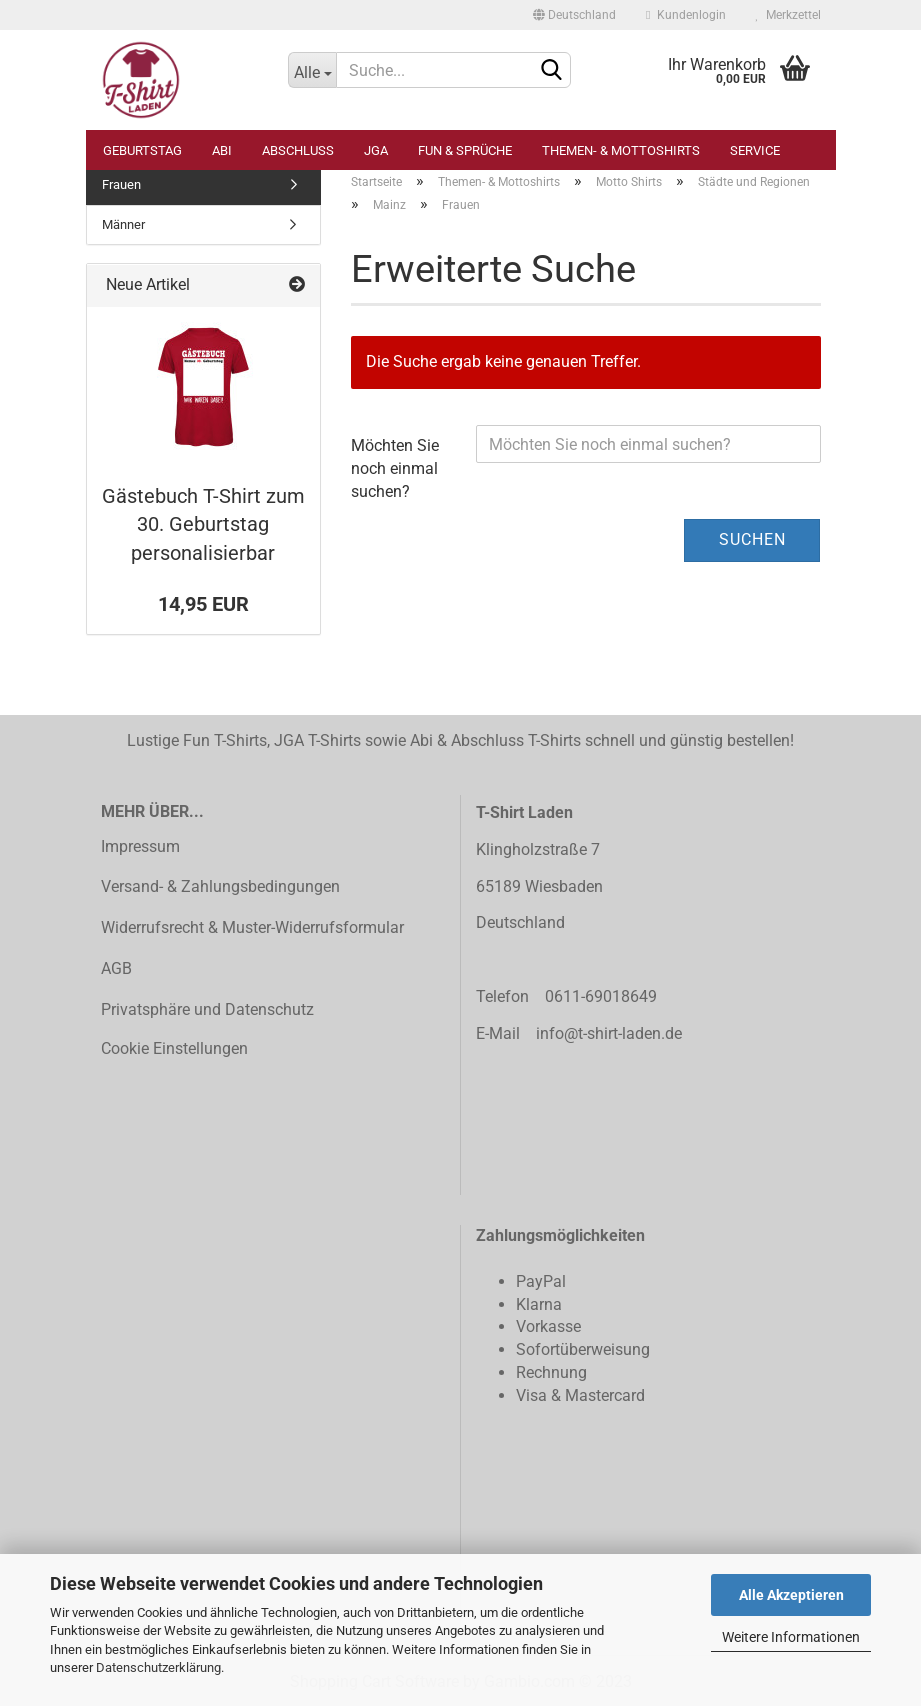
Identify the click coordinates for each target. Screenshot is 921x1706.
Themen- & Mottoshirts (621, 150)
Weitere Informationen (791, 1637)
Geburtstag (142, 150)
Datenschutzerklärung (158, 1667)
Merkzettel (788, 15)
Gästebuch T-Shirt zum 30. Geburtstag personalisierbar (203, 524)
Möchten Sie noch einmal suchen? (395, 468)
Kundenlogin (685, 15)
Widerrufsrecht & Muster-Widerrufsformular (252, 927)
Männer (123, 224)
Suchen (752, 539)
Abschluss (298, 150)
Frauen (121, 184)
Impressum (140, 846)
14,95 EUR (203, 604)
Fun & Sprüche (465, 150)
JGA (376, 150)
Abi (222, 150)
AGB (116, 968)
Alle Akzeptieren (791, 1595)
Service (755, 150)
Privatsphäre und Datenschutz (207, 1009)
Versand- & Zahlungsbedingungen (220, 886)
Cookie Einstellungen (174, 1048)
